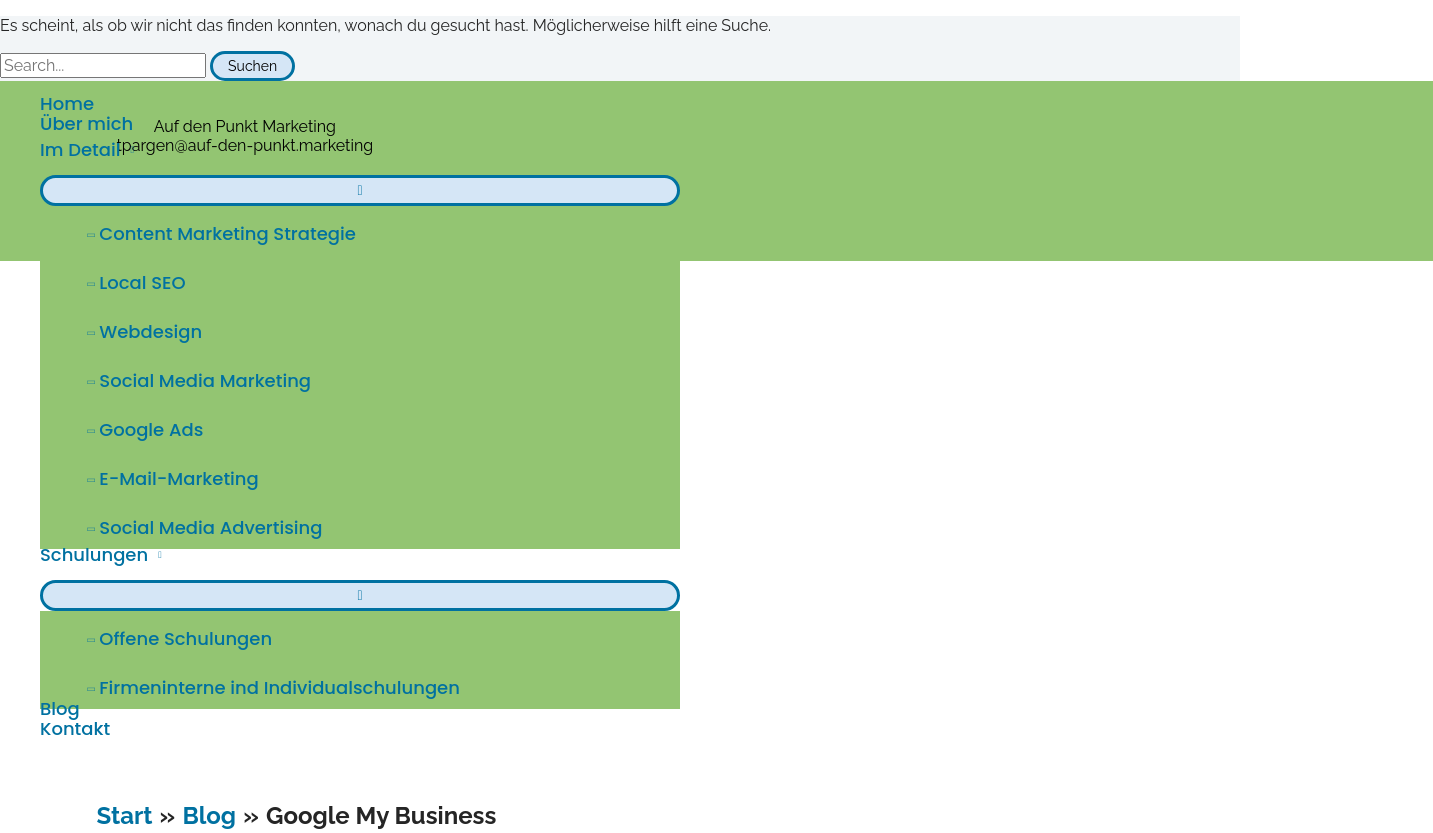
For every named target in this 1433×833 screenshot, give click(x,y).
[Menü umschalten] (360, 190)
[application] (127, 149)
